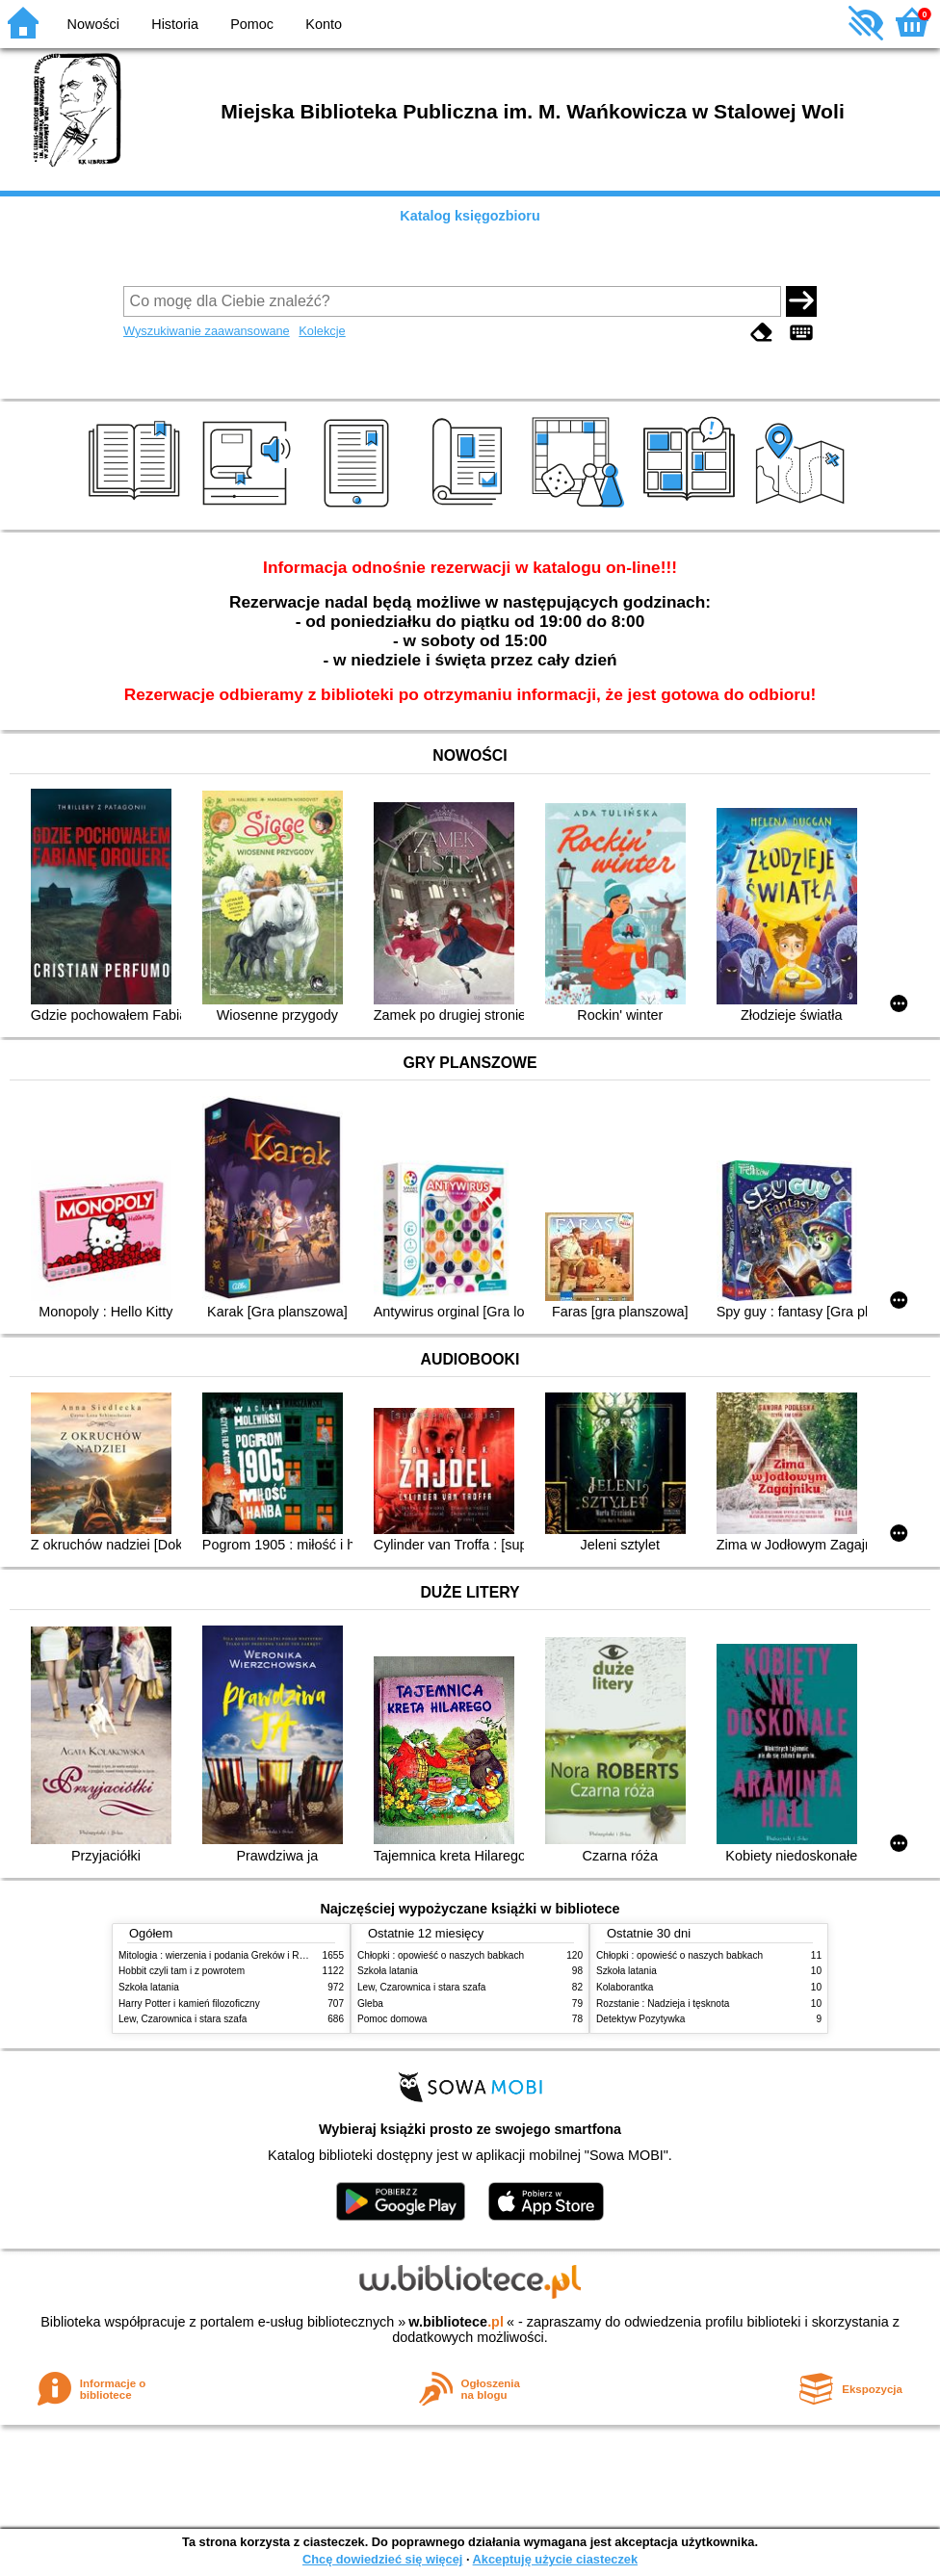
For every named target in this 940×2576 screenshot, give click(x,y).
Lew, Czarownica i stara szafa (182, 2019)
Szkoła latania (148, 1987)
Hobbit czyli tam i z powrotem (181, 1970)
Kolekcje (322, 331)
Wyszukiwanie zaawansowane (206, 331)
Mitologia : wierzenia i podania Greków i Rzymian (224, 1955)
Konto (323, 24)
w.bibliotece (456, 2321)
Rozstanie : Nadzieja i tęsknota (662, 2003)
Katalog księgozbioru (470, 215)
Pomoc (252, 24)
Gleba (370, 2003)
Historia (174, 24)
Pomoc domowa (392, 2019)
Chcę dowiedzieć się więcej (382, 2559)
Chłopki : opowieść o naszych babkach (440, 1955)
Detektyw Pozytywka (640, 2019)
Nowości (93, 24)
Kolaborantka (624, 1987)
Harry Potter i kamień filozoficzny (189, 2003)
